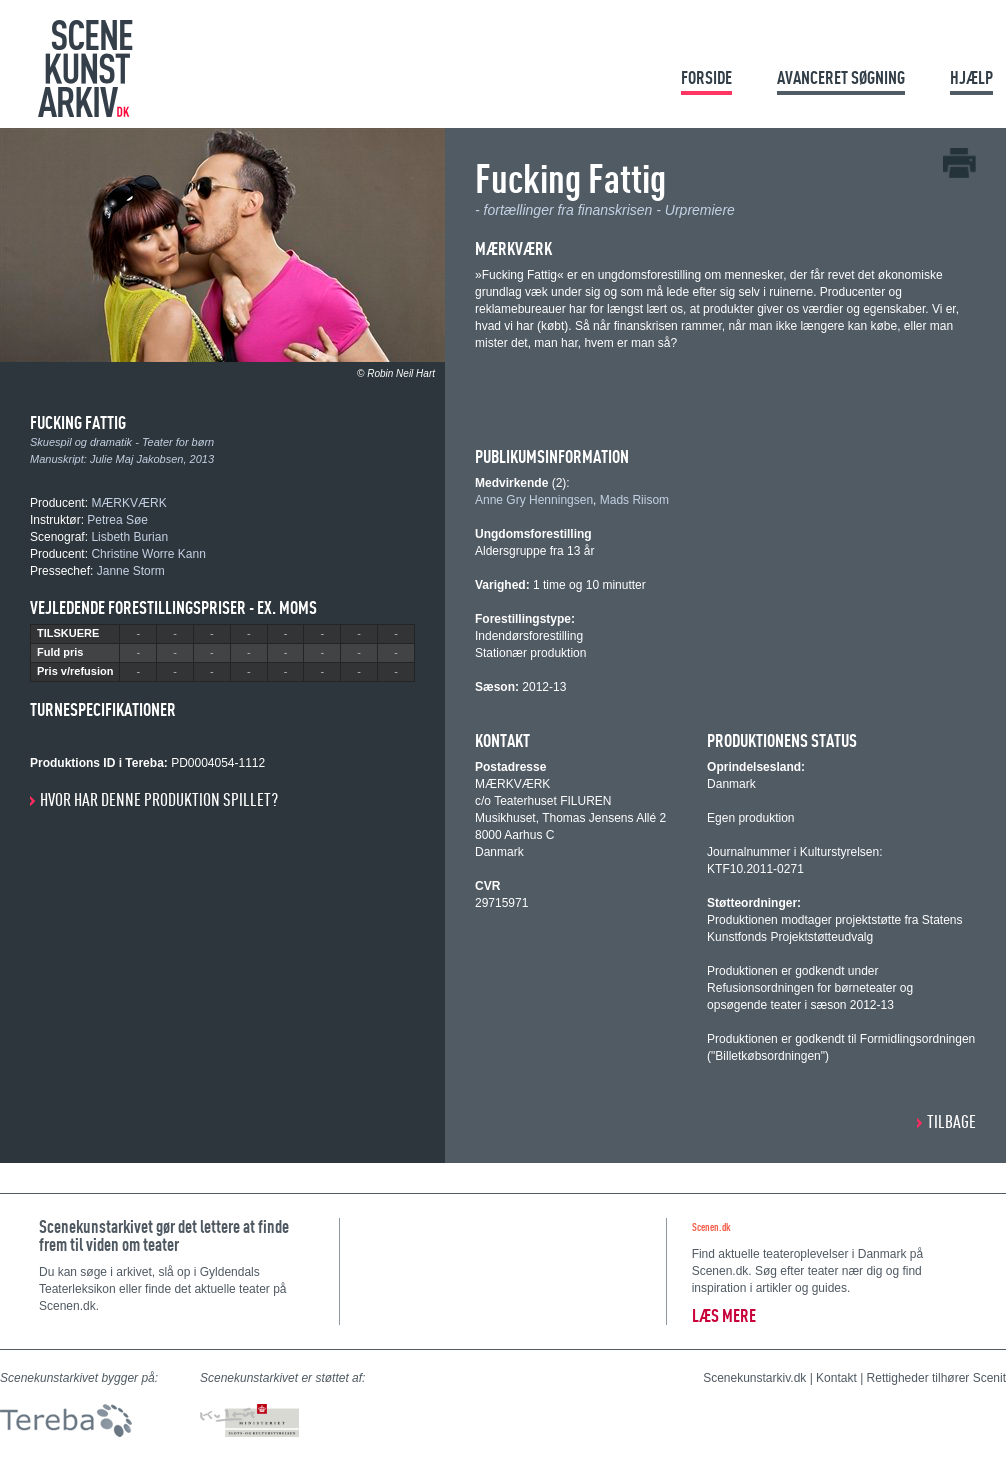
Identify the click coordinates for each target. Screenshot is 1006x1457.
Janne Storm (131, 571)
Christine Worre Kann (148, 554)
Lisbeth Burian (129, 537)
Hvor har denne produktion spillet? (159, 799)
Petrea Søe (117, 520)
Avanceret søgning (841, 77)
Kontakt (836, 1378)
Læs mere (724, 1315)
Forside (706, 77)
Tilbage (951, 1121)
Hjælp (971, 77)
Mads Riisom (634, 500)
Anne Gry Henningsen (534, 500)
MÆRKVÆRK (128, 503)
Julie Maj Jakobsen (137, 459)
